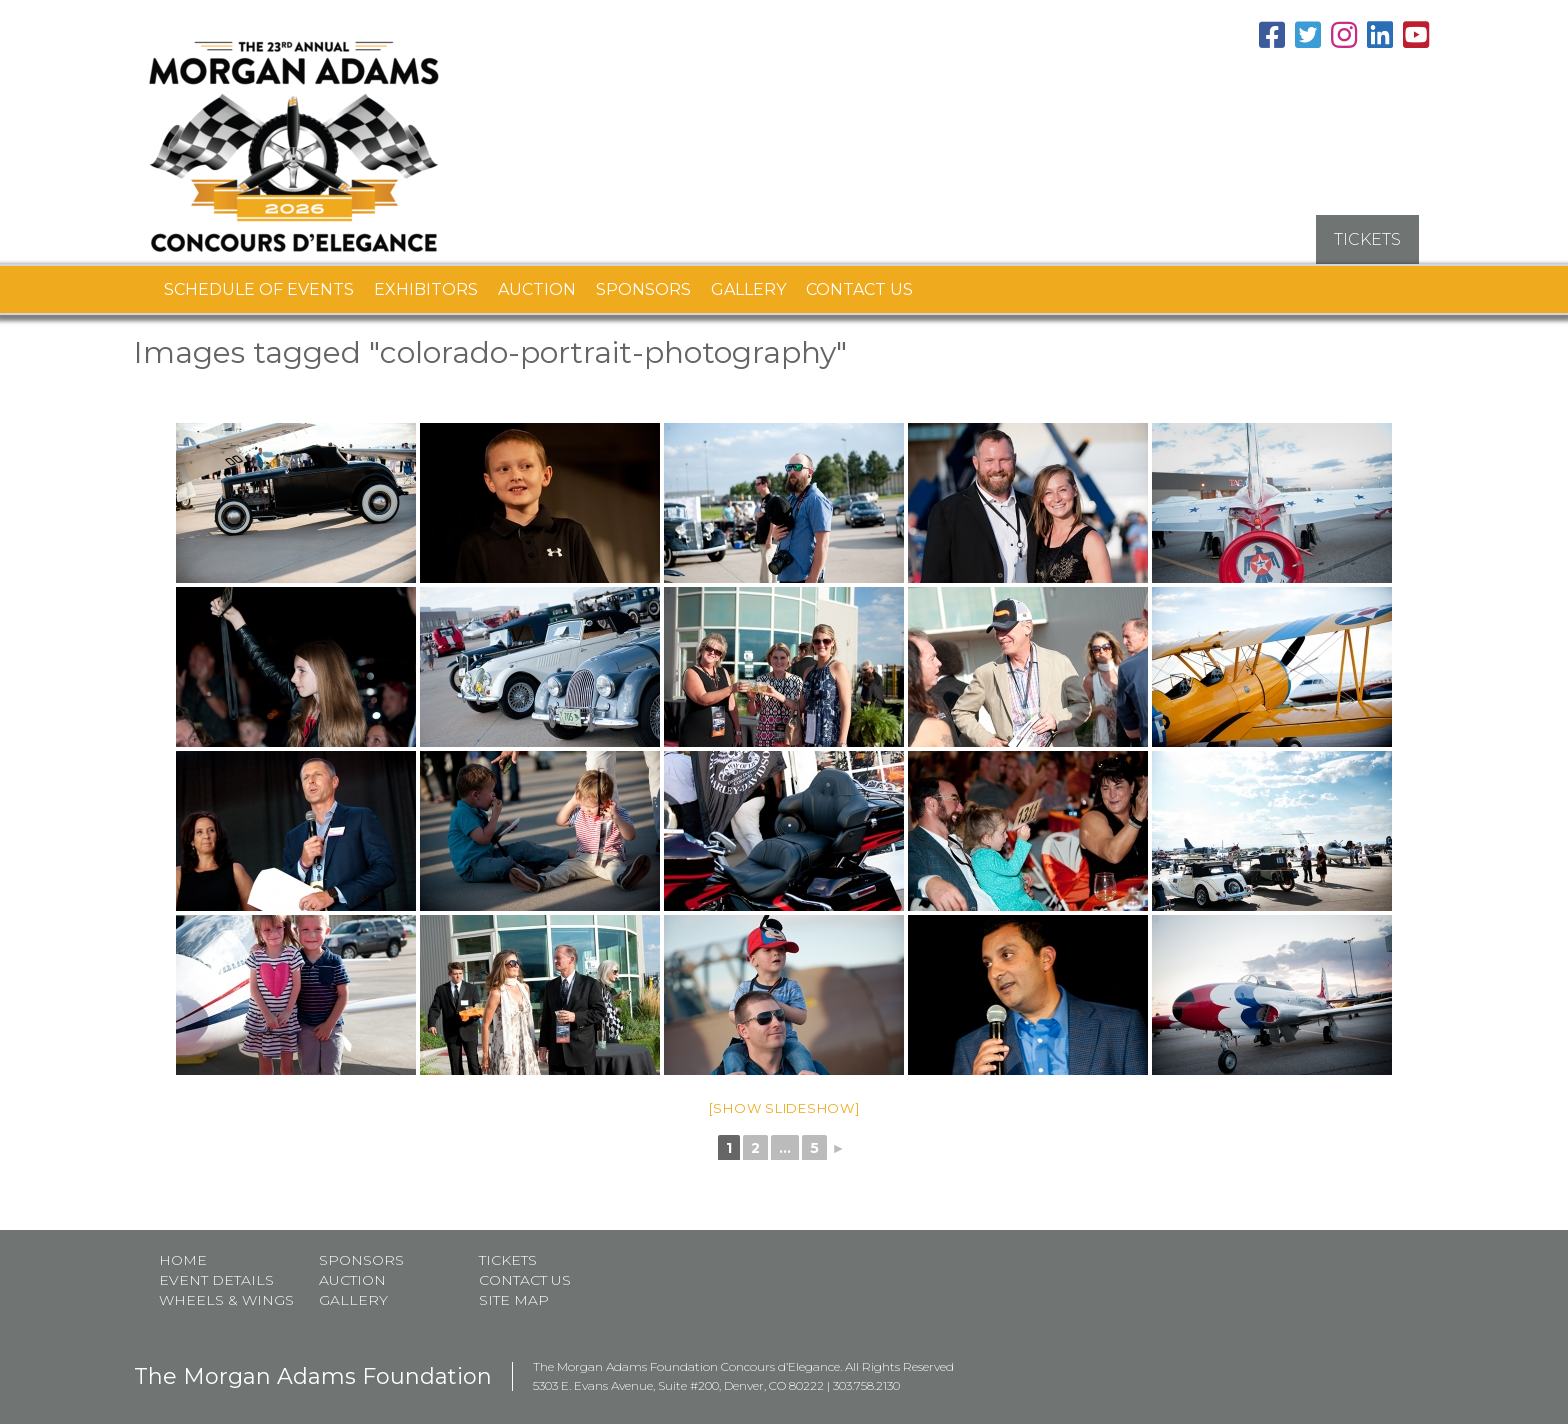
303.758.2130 (866, 1377)
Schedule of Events (259, 280)
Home (183, 1252)
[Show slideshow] (784, 1099)
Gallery (748, 280)
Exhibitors (426, 280)
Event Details (216, 1272)
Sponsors (643, 280)
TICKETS (1367, 230)
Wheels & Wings (226, 1292)
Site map (514, 1292)
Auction (537, 280)
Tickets (508, 1252)
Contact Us (859, 280)
